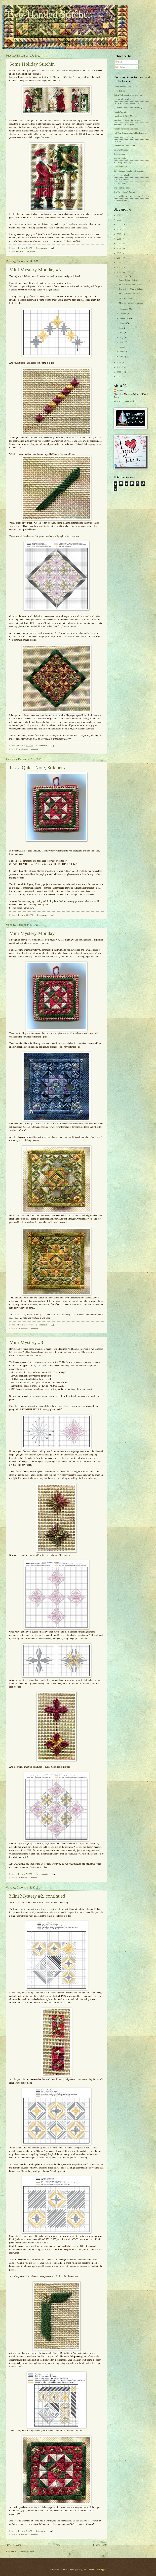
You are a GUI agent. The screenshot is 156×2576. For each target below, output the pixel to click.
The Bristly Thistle (122, 175)
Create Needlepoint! (122, 86)
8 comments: (41, 248)
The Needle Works (122, 183)
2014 (119, 258)
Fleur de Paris (120, 91)
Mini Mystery (22, 749)
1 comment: (42, 915)
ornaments (33, 749)
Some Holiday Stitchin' (32, 64)
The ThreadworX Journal (124, 192)
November (124, 309)
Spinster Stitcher (121, 150)
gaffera (84, 2569)
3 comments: (41, 1325)
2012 (119, 267)
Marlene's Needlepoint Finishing (128, 108)
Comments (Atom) (26, 2551)
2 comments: (41, 746)
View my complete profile (125, 401)
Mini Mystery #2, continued (37, 1896)
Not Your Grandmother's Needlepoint (130, 133)
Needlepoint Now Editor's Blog (127, 120)
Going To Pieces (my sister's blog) (128, 95)
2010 (119, 362)
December (124, 276)
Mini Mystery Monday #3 (35, 269)
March (122, 347)
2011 (119, 272)
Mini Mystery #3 (26, 1342)
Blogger (102, 2569)
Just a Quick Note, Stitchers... (39, 767)
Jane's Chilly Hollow (122, 99)
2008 (119, 372)
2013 (119, 262)
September (124, 318)
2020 (119, 229)
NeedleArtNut (120, 112)
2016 (119, 248)
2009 (119, 367)
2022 (119, 220)
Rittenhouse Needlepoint (124, 146)
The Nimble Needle (122, 188)
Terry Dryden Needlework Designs (129, 171)
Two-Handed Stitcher (48, 14)
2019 (119, 234)
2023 (119, 215)
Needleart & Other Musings (125, 116)
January (123, 356)
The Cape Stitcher (121, 179)
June (121, 333)
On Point (117, 141)
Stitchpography (120, 167)
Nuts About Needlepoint (124, 137)
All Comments (123, 67)
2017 (119, 244)
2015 (119, 253)
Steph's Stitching (121, 158)
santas (33, 251)
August (122, 323)
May (121, 337)
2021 (119, 224)
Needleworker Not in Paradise (127, 129)
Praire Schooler (22, 251)
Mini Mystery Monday (32, 933)
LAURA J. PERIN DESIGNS (126, 103)
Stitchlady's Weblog (122, 162)
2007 (119, 377)
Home (57, 2545)
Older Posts (100, 2545)
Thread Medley (120, 200)
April (121, 342)
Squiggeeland (119, 154)
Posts (119, 62)
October (123, 314)
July (121, 328)
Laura (120, 391)
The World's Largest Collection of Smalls (131, 196)
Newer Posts (13, 2545)
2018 (119, 239)
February (123, 351)
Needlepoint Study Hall (124, 124)
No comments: (42, 1874)
